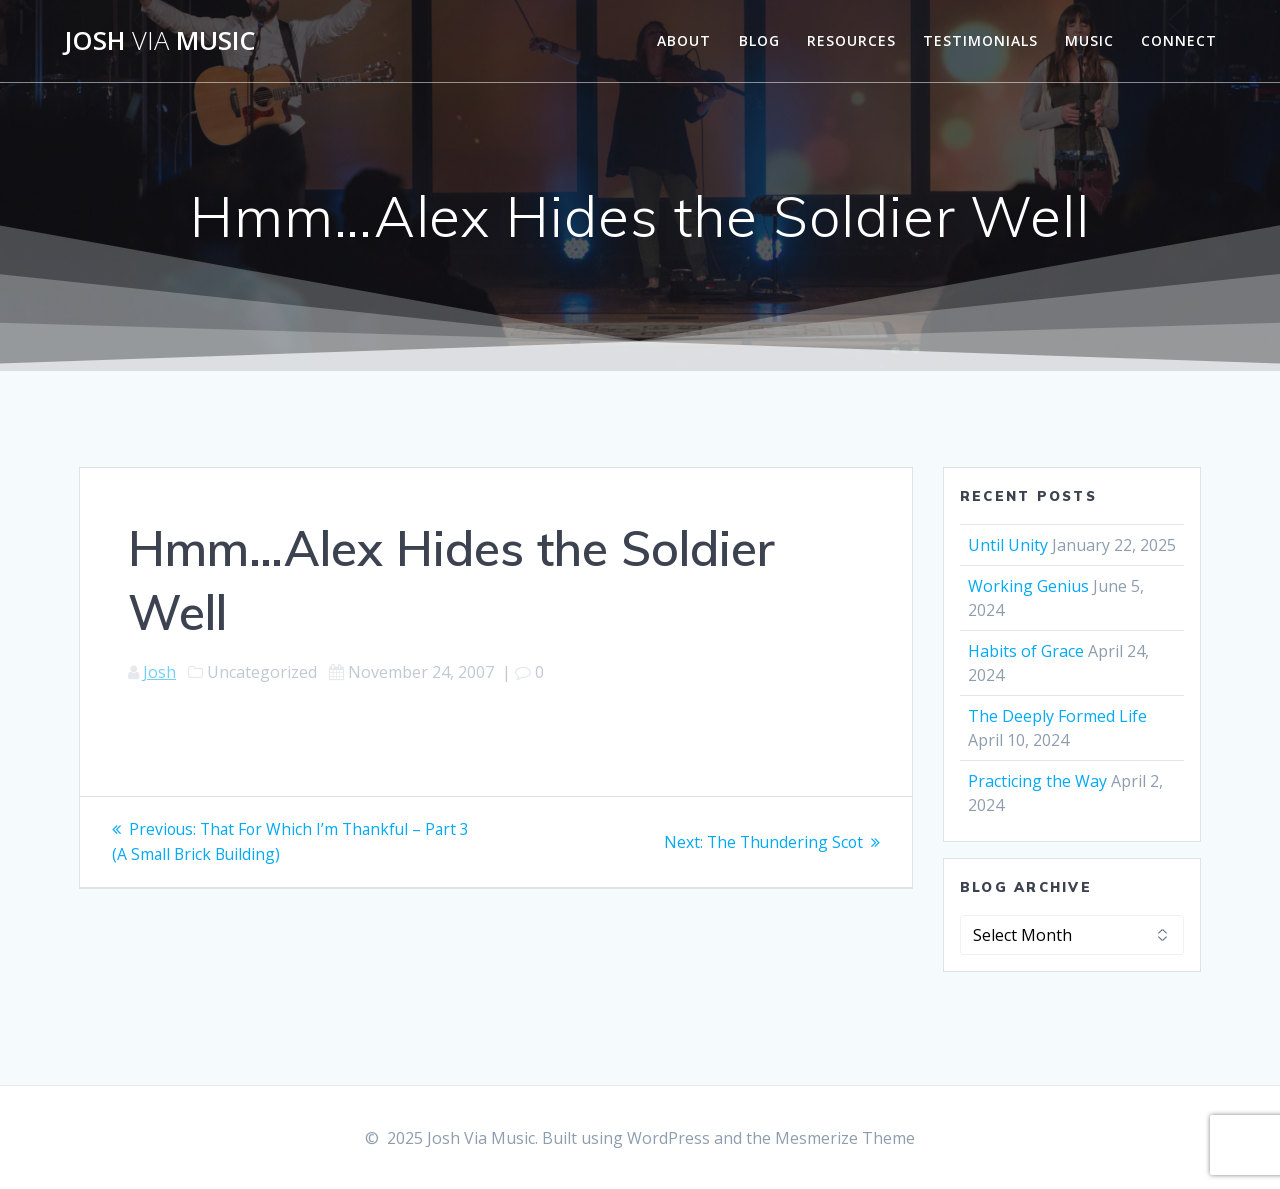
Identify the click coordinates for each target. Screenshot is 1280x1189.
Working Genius (1028, 586)
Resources (851, 40)
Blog (759, 40)
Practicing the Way (1037, 781)
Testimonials (980, 40)
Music (1089, 40)
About (684, 40)
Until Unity (1008, 545)
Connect (1179, 40)
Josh (159, 672)
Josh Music (160, 41)
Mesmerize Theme (845, 1138)
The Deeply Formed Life (1057, 716)
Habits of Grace (1026, 651)
